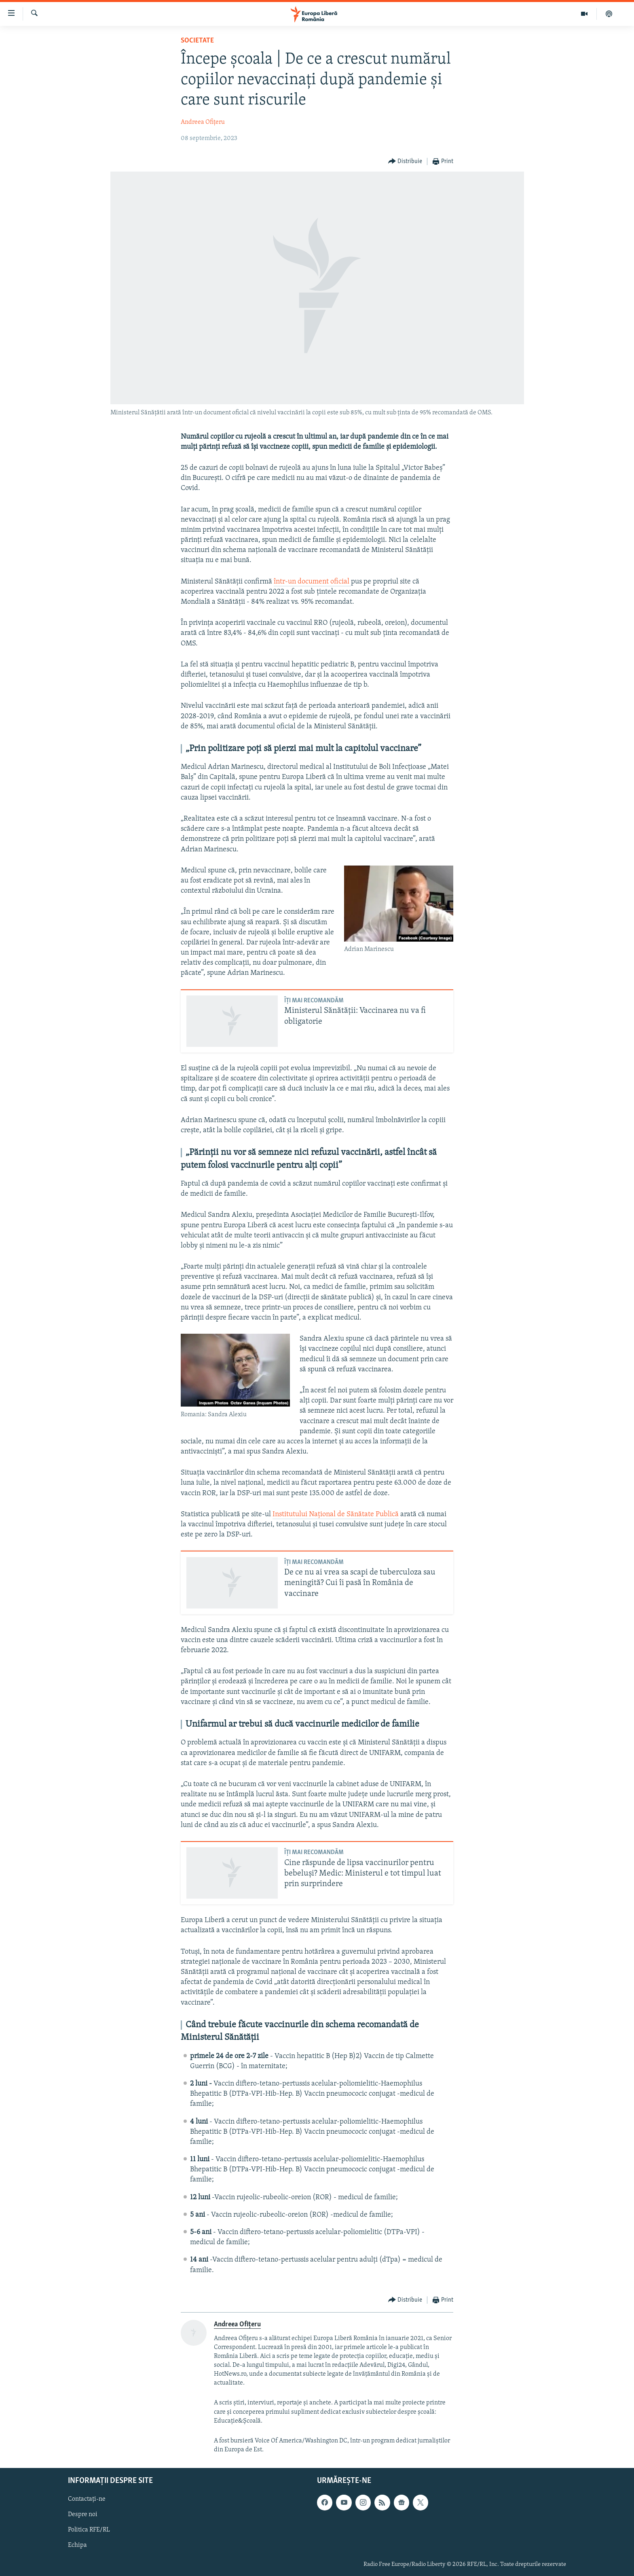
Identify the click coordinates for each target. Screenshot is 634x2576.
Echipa (77, 2545)
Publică (387, 1514)
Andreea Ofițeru (203, 122)
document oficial (323, 582)
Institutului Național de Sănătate (324, 1514)
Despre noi (82, 2514)
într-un (285, 582)
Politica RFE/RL (89, 2530)
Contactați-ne (87, 2499)
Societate (197, 41)
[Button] (405, 161)
